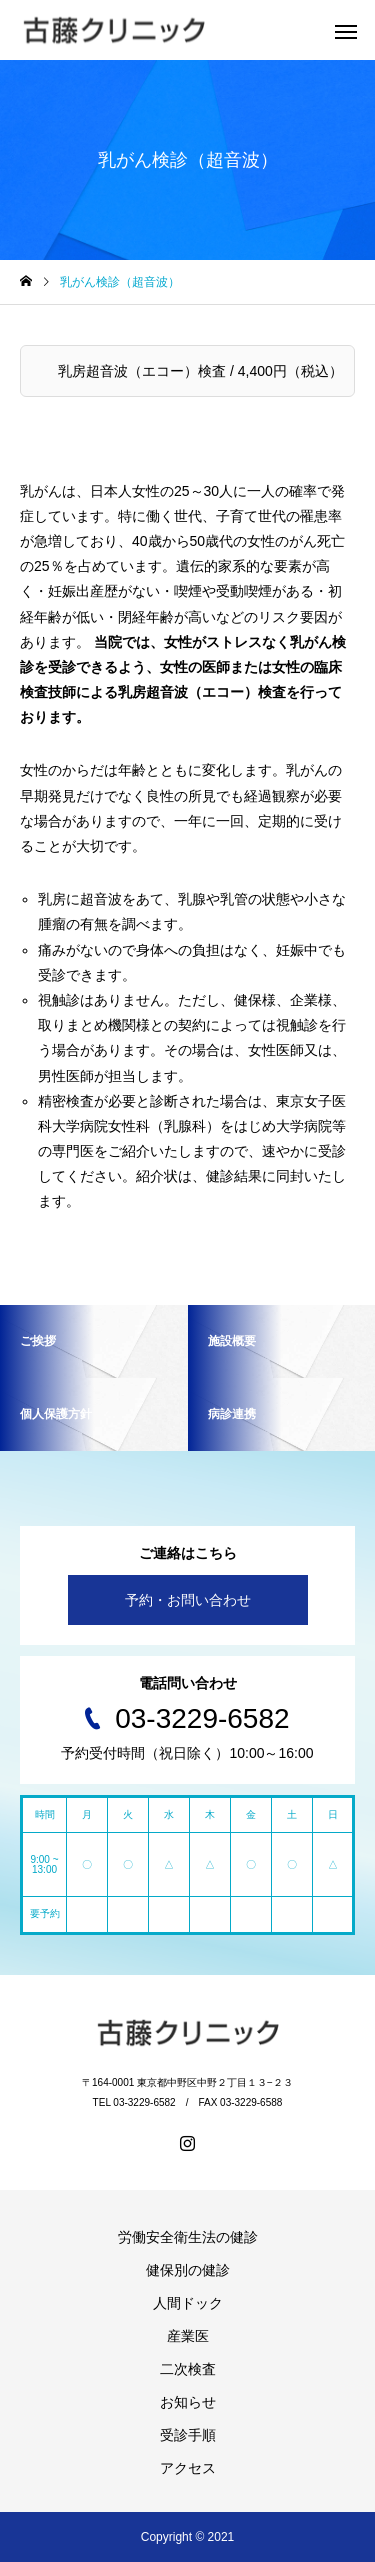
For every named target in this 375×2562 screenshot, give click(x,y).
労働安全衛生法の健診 (188, 2237)
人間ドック (188, 2303)
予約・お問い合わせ (188, 1600)
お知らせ (188, 2402)
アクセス (188, 2468)
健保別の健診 (188, 2270)
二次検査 (188, 2369)
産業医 (188, 2336)
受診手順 (188, 2435)
